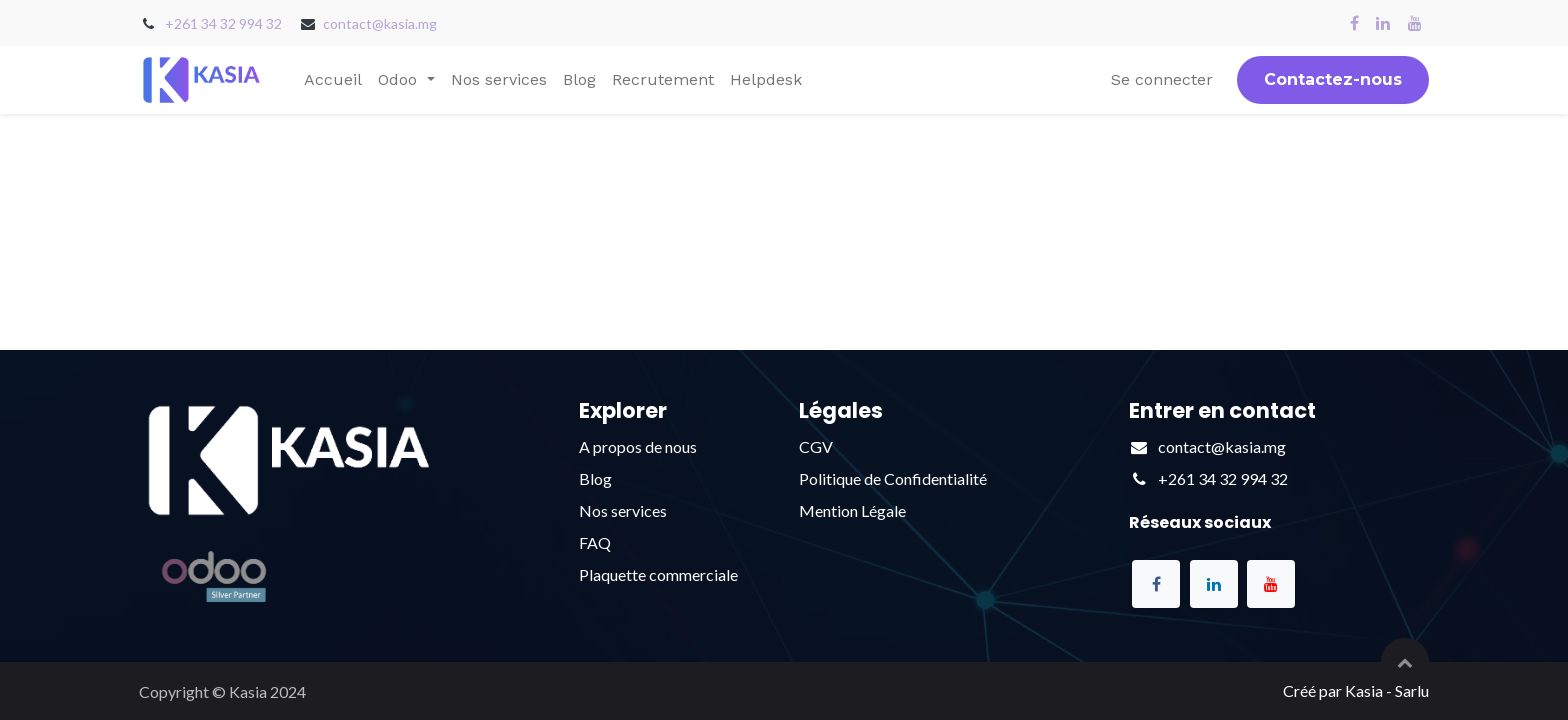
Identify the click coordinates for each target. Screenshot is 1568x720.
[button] (1405, 662)
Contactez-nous (1333, 79)
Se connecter (1162, 79)
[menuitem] (333, 80)
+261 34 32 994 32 (223, 23)
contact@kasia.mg (380, 23)
